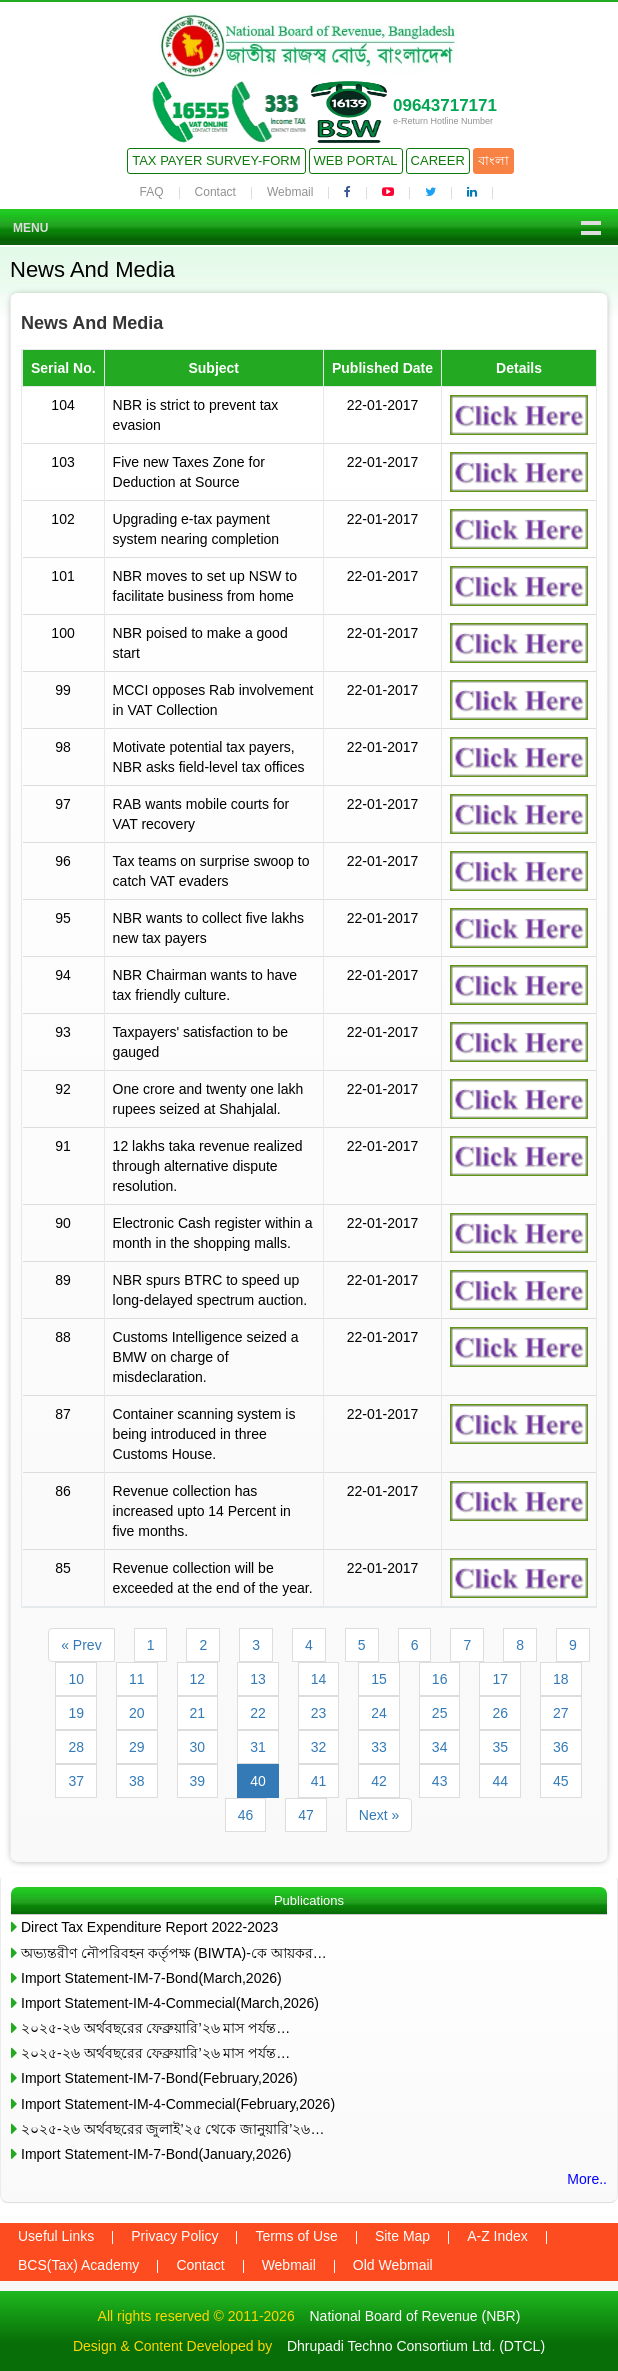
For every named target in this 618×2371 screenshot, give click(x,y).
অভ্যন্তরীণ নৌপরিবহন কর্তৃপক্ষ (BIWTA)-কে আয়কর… (174, 1953)
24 (379, 1713)
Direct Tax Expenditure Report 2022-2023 (149, 1927)
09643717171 (445, 105)
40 (258, 1781)
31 (258, 1747)
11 (137, 1679)
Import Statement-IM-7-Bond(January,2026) (156, 2154)
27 (561, 1713)
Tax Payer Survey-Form (216, 160)
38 (137, 1781)
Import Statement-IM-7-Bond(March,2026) (151, 1978)
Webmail (290, 192)
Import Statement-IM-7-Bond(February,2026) (159, 2078)
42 (379, 1781)
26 (500, 1713)
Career (438, 160)
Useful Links (56, 2236)
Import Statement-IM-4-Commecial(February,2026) (178, 2104)
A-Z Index (497, 2236)
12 (198, 1679)
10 (76, 1679)
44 (500, 1781)
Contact (215, 192)
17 (500, 1679)
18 (561, 1679)
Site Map (402, 2236)
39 (198, 1781)
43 (440, 1781)
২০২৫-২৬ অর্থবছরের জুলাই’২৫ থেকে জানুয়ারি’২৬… (172, 2129)
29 (137, 1747)
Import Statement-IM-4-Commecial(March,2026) (170, 2003)
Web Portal (356, 160)
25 (440, 1713)
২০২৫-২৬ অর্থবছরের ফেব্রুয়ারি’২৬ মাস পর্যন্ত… (155, 2028)
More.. (587, 2179)
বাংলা (493, 160)
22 (258, 1713)
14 (319, 1679)
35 (500, 1747)
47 (306, 1815)
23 (319, 1713)
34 (440, 1747)
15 (379, 1679)
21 (198, 1713)
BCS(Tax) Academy (78, 2265)
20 (137, 1713)
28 (76, 1747)
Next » (379, 1815)
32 (319, 1747)
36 (561, 1747)
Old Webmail (393, 2265)
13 (258, 1679)
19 (76, 1713)
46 (246, 1815)
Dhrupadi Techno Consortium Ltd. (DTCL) (416, 2346)
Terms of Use (296, 2236)
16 (440, 1679)
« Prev (81, 1645)
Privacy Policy (174, 2236)
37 (76, 1781)
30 (198, 1747)
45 (561, 1781)
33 (379, 1747)
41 (319, 1781)
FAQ (152, 192)
